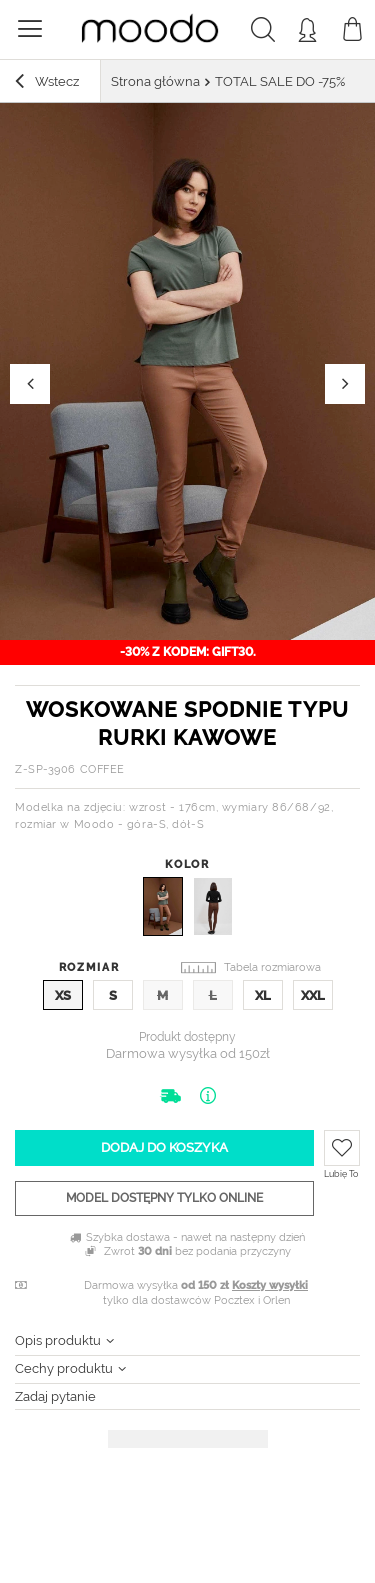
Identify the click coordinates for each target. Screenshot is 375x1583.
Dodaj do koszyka (164, 1147)
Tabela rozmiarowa (272, 967)
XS (63, 995)
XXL (313, 995)
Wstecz (47, 84)
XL (263, 995)
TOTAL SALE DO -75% (280, 81)
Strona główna (155, 81)
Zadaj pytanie (55, 1396)
